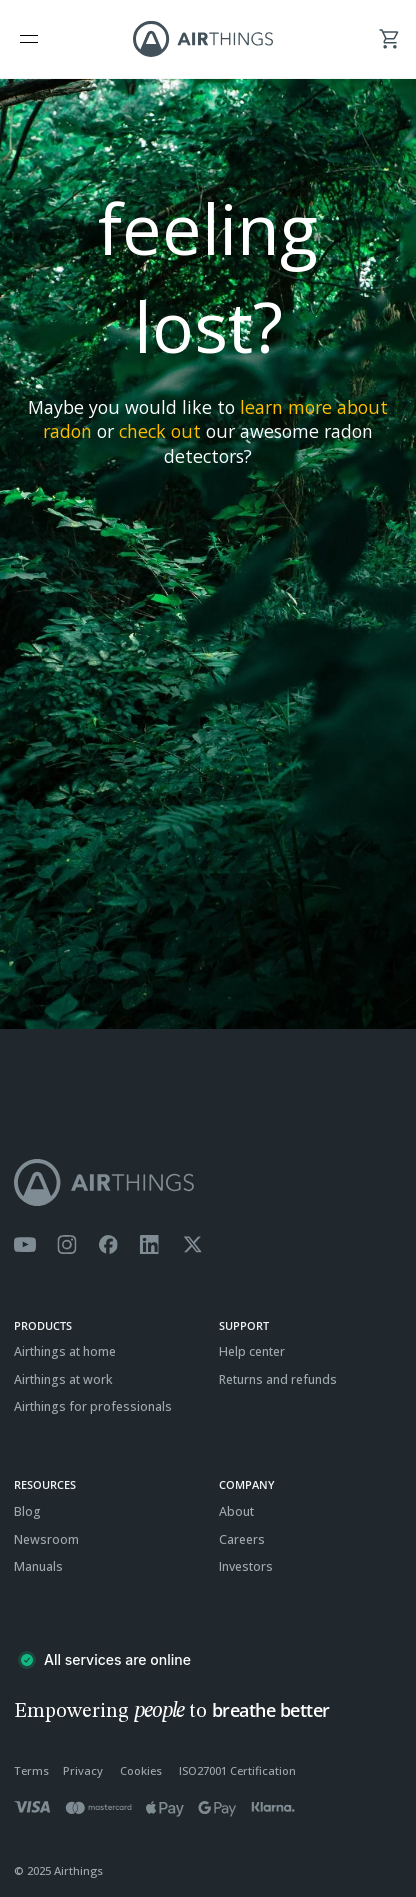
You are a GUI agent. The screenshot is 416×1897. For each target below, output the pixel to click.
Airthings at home (65, 1351)
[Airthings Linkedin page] (150, 1245)
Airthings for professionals (93, 1406)
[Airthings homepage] (208, 1182)
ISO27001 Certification (237, 1770)
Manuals (38, 1566)
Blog (27, 1511)
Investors (246, 1566)
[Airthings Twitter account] (192, 1245)
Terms (31, 1770)
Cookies (141, 1770)
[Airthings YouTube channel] (25, 1245)
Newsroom (46, 1539)
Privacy (83, 1770)
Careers (242, 1539)
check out (160, 431)
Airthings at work (63, 1379)
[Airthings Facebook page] (108, 1245)
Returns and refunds (278, 1379)
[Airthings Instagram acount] (67, 1245)
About (236, 1511)
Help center (252, 1351)
